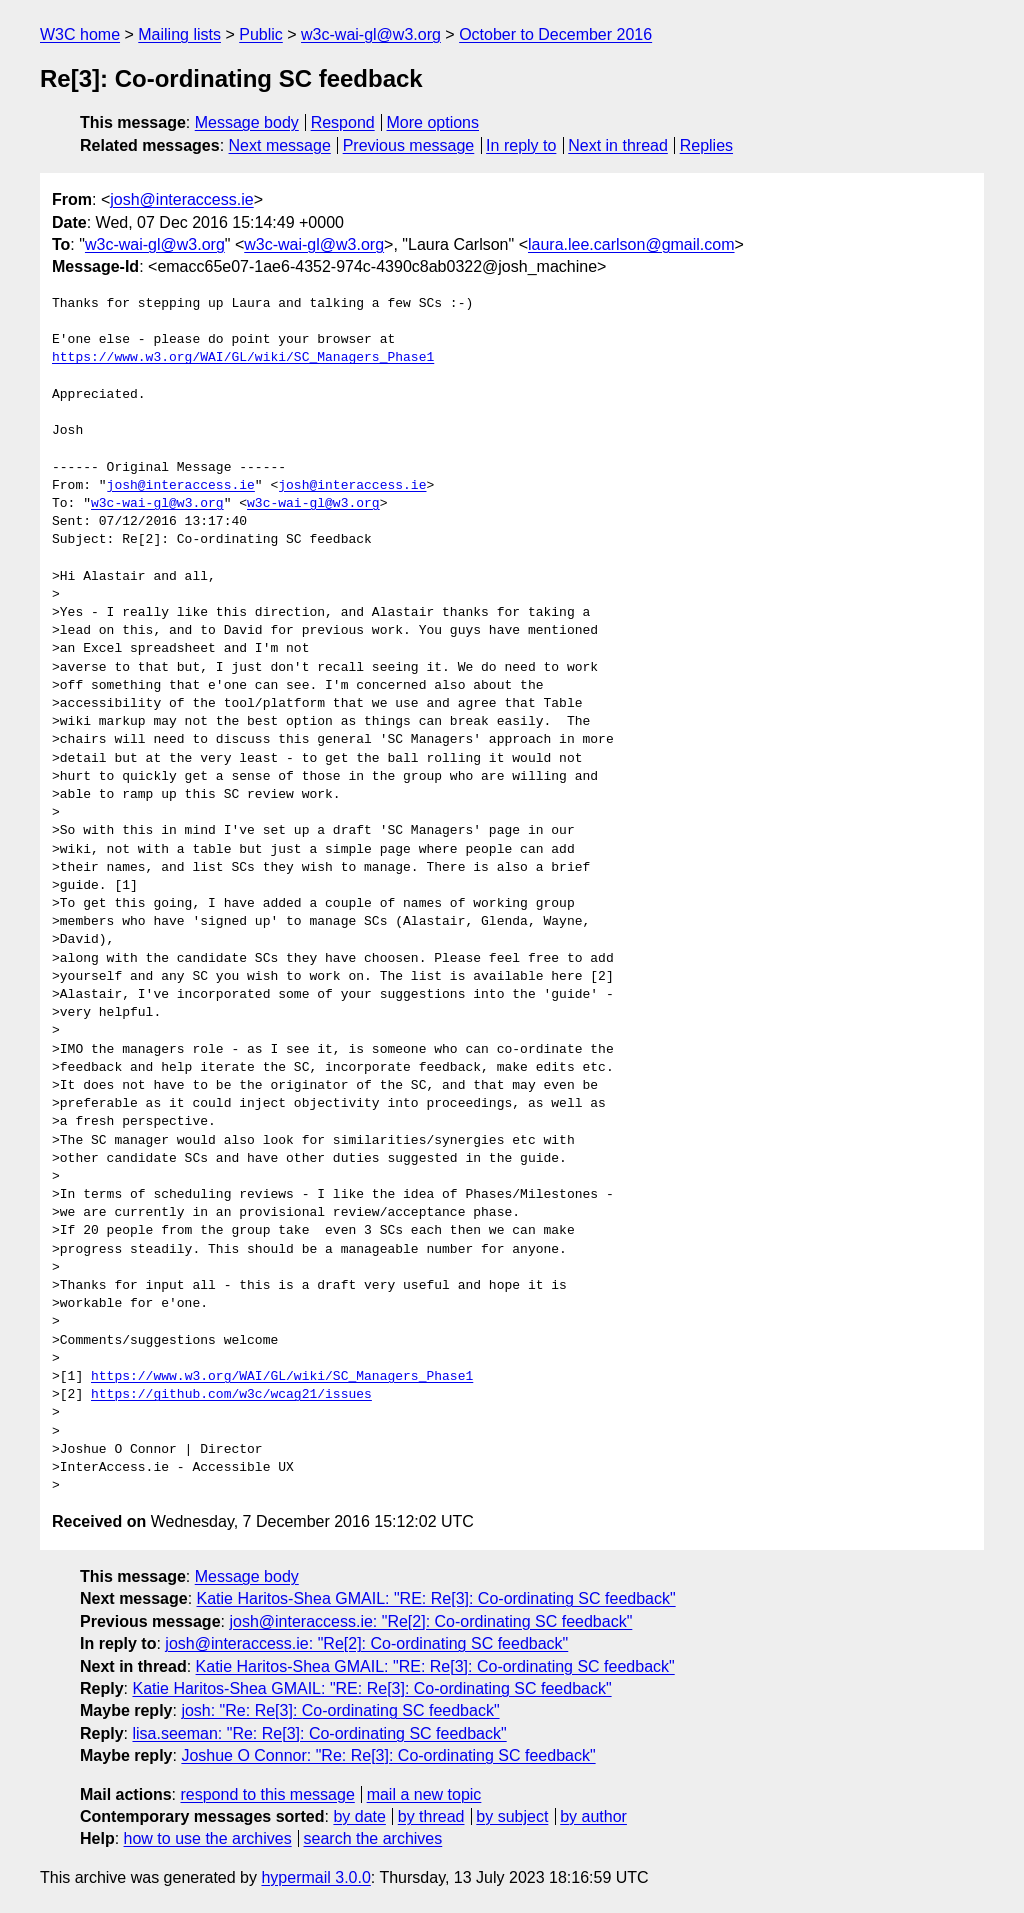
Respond (343, 122)
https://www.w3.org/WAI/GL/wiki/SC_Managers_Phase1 (243, 358)
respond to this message (267, 1794)
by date (359, 1816)
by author (593, 1816)
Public (261, 34)
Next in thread (618, 145)
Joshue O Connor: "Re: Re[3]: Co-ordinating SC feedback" (388, 1755)
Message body (247, 122)
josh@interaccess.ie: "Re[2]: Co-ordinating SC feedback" (430, 1621)
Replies (706, 145)
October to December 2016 (555, 34)
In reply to (521, 145)
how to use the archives (208, 1838)
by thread (431, 1816)
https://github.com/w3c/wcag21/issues (231, 1395)
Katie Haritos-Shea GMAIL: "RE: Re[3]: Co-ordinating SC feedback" (436, 1598)
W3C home (80, 34)
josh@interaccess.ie (181, 199)
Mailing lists (179, 34)
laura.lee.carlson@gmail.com (631, 244)
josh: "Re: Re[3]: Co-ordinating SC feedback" (340, 1710)
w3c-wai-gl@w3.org (371, 34)
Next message (280, 145)
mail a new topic (424, 1794)
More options (433, 122)
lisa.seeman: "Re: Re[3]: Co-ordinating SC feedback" (319, 1733)
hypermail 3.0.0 (315, 1877)
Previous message (409, 145)
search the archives (373, 1838)
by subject (512, 1816)
